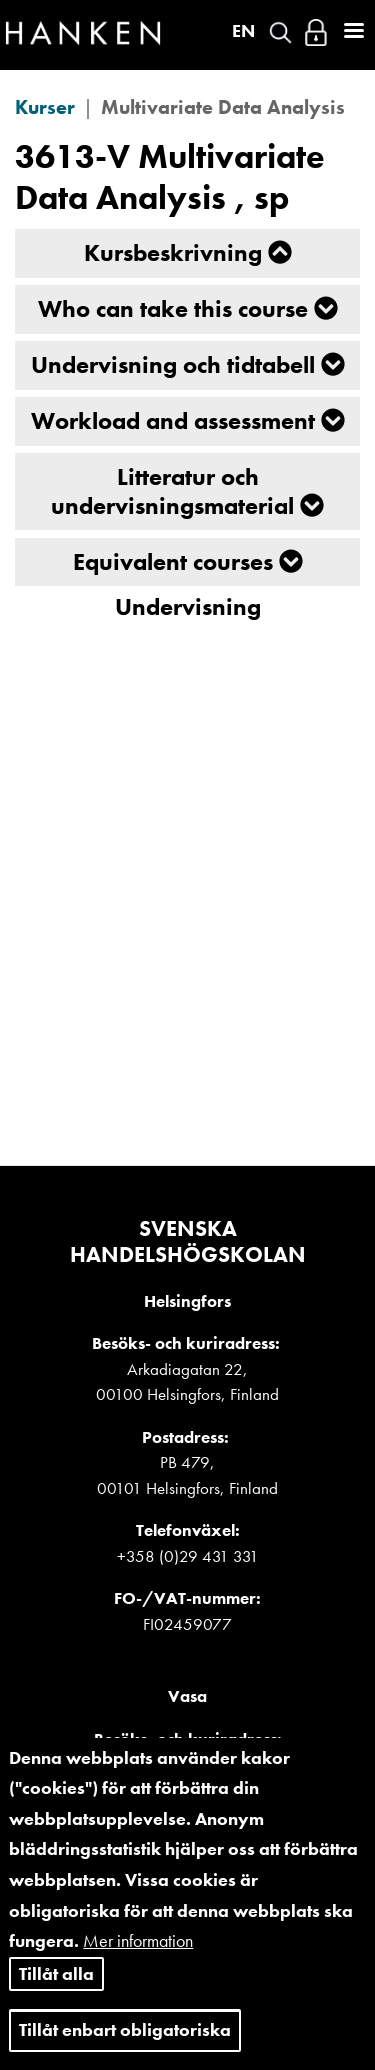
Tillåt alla (56, 1975)
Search (280, 32)
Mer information (138, 1943)
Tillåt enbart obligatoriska (125, 2032)
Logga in (316, 32)
